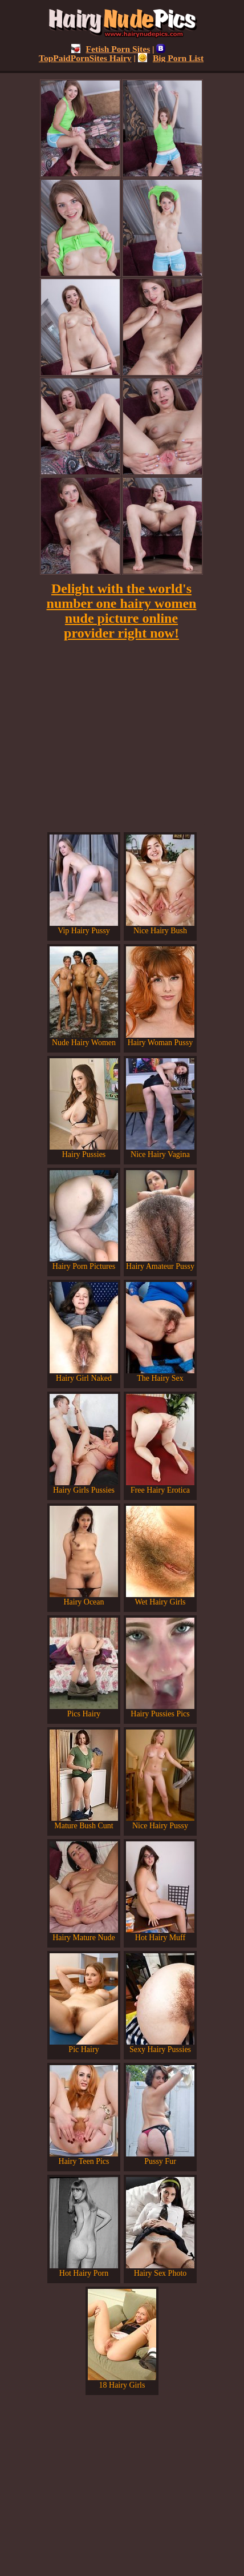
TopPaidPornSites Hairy (102, 53)
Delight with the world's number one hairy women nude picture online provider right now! (122, 610)
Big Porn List (171, 58)
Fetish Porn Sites (111, 49)
